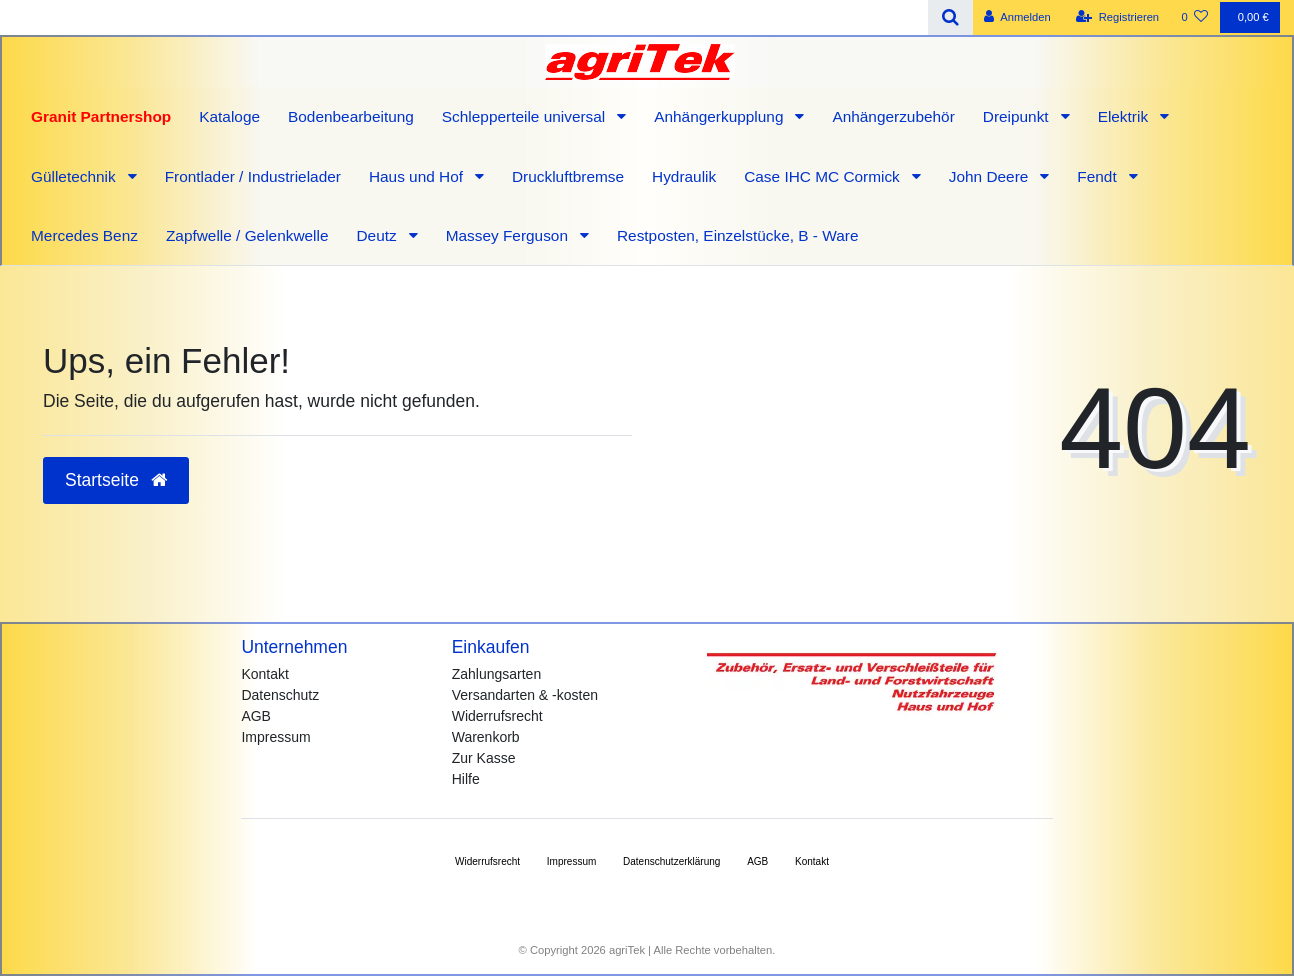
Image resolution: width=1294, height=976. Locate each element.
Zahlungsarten (497, 674)
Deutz (378, 235)
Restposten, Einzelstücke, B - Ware (738, 235)
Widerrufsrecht (497, 716)
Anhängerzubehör (893, 116)
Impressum (275, 737)
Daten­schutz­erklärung (671, 861)
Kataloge (229, 116)
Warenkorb (486, 737)
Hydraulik (684, 176)
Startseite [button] (116, 480)
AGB (256, 716)
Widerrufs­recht (487, 861)
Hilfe (466, 779)
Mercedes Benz (84, 235)
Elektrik (1125, 116)
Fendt (1099, 176)
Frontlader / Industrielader (253, 176)
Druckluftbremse (568, 176)
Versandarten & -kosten (525, 695)
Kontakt (264, 674)
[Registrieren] (1117, 17)
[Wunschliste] (1194, 17)
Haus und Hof (418, 176)
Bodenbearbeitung (351, 116)
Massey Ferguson (509, 235)
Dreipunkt (1018, 116)
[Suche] (950, 17)
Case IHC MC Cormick (824, 176)
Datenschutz (280, 695)
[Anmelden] (1017, 17)
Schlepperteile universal (526, 116)
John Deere (991, 176)
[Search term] (464, 17)
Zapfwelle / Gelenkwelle (247, 235)
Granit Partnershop (101, 116)
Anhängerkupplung (721, 116)
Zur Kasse (484, 758)
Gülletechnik (75, 176)
